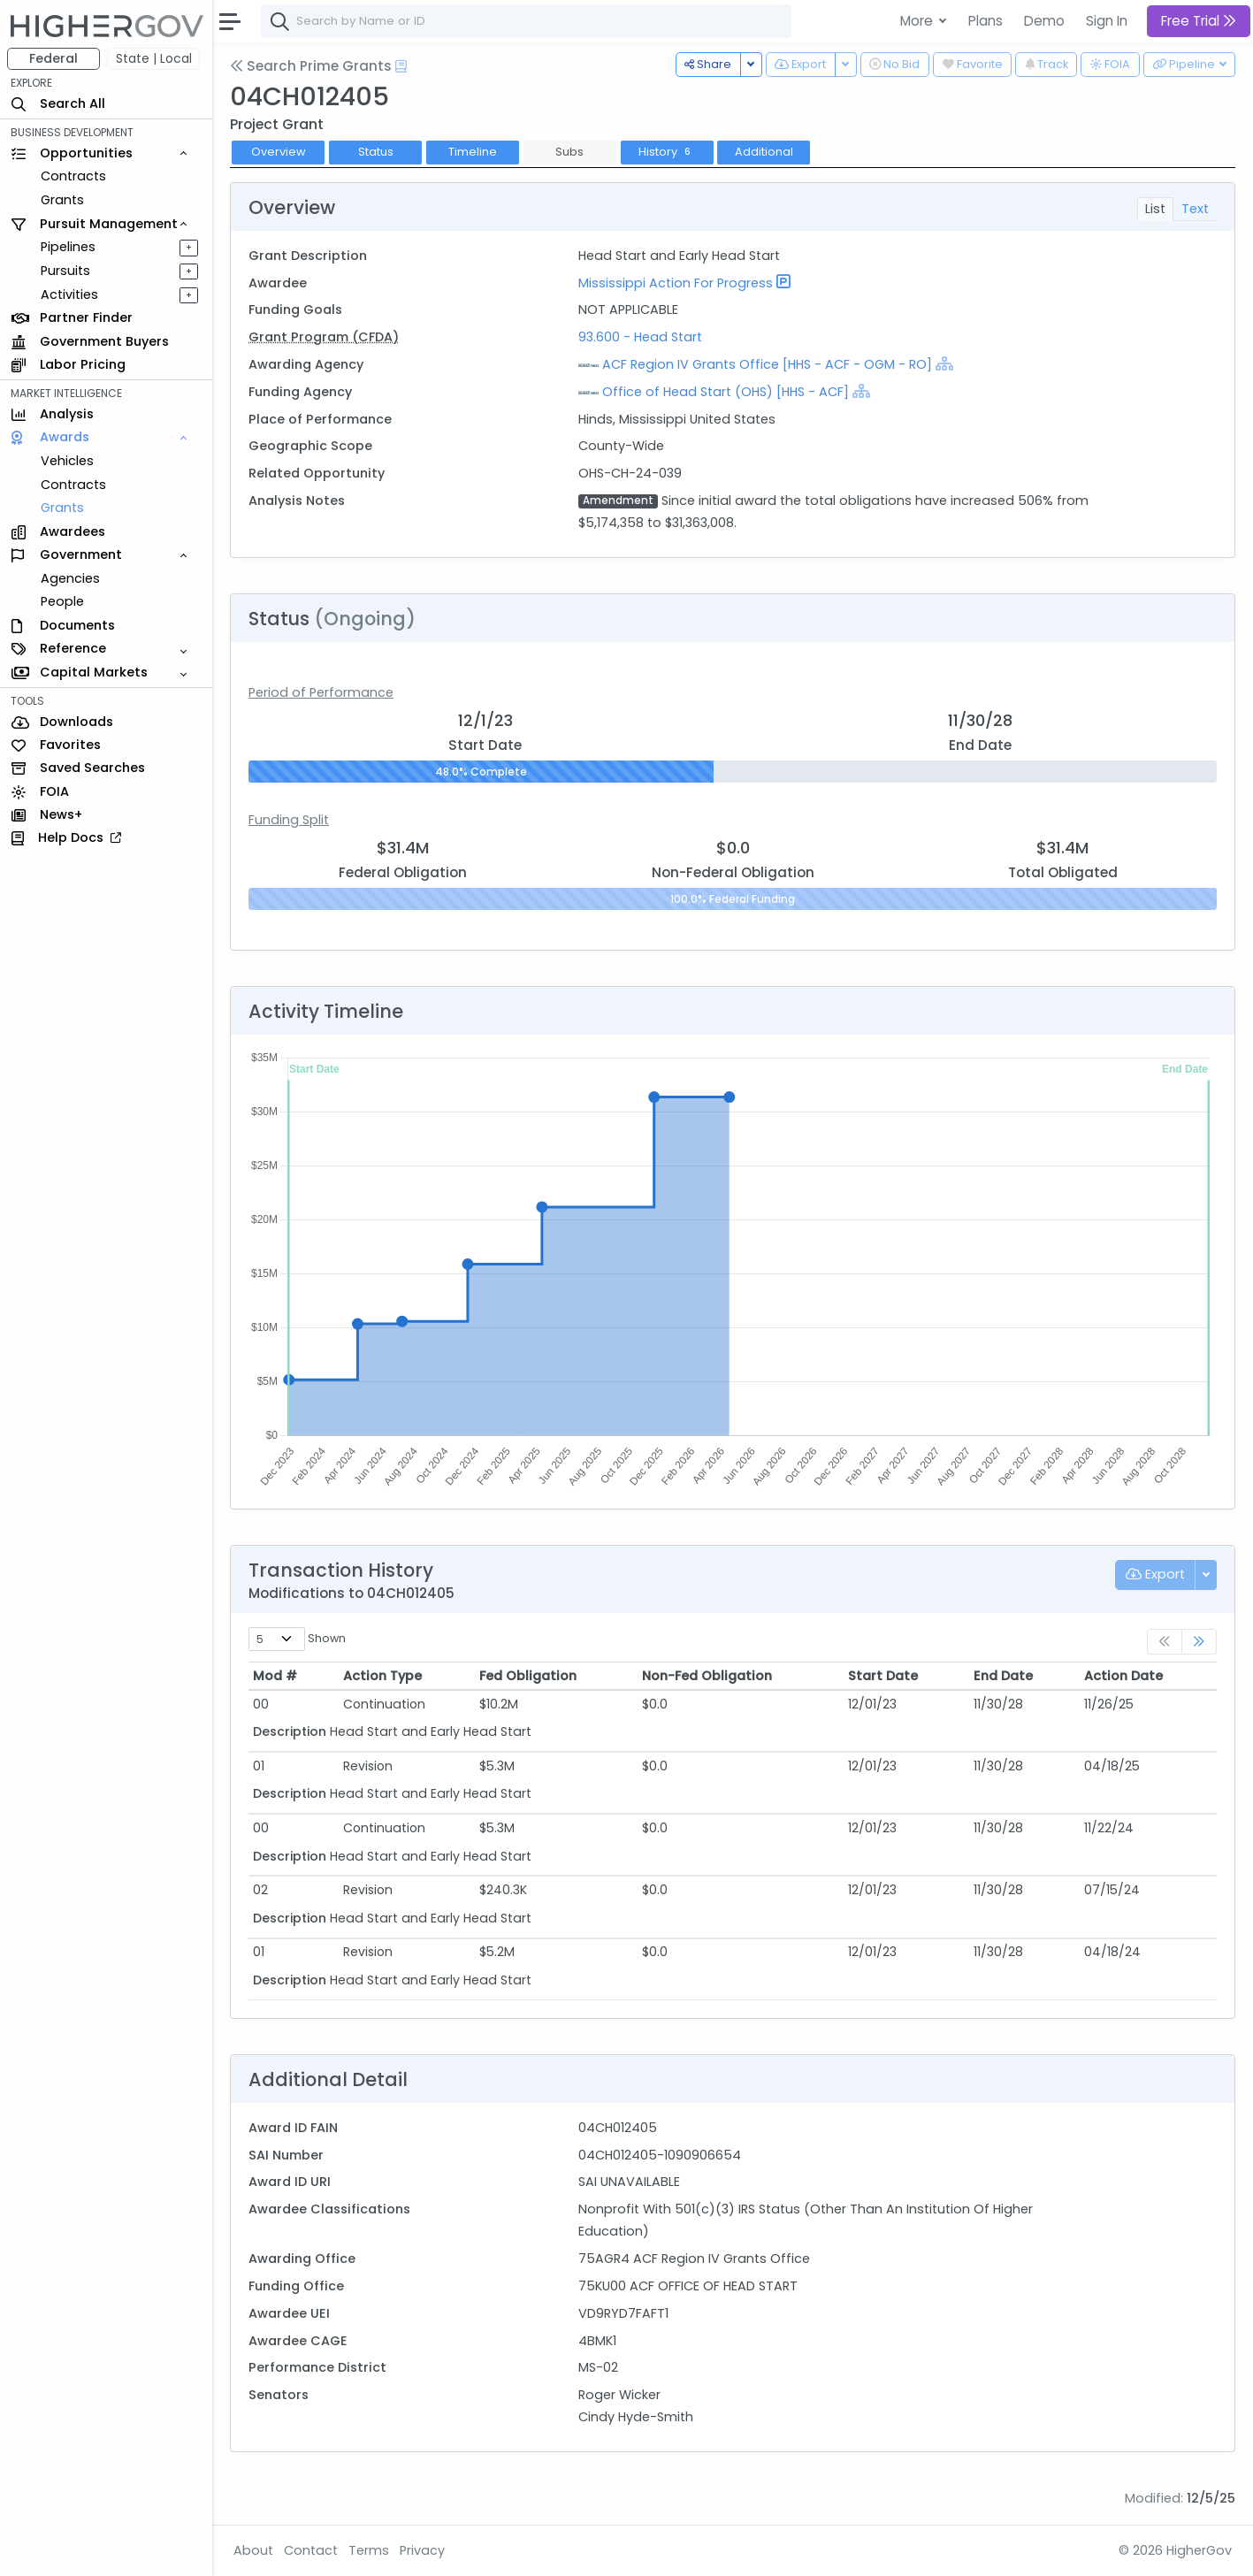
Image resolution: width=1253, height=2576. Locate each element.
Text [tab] (1195, 209)
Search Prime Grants (311, 66)
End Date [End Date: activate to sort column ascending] (1003, 1676)
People (62, 601)
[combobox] (526, 21)
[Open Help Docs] (401, 66)
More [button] (918, 20)
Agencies (70, 578)
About (253, 2550)
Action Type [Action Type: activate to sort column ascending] (382, 1676)
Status (375, 151)
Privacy (422, 2550)
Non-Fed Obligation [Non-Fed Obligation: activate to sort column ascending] (707, 1676)
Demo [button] (1044, 20)
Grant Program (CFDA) (323, 337)
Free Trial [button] (1198, 20)
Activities (69, 294)
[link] (1199, 1642)
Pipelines (68, 247)
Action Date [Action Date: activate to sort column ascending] (1123, 1676)
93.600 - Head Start (640, 337)
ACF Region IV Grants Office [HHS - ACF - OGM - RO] (767, 364)
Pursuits (65, 270)
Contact (311, 2550)
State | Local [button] (154, 58)
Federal (53, 58)
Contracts (73, 176)
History (666, 151)
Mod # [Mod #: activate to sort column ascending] (275, 1676)
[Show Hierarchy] (944, 363)
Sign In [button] (1106, 20)
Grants (62, 200)
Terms (368, 2550)
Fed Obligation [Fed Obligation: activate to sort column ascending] (528, 1676)
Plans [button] (985, 20)
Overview (278, 151)
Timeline (472, 151)
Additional (764, 151)
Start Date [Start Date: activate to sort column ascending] (883, 1676)
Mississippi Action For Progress (675, 283)
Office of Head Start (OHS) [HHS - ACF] (725, 392)
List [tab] (1155, 209)
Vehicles (67, 461)
